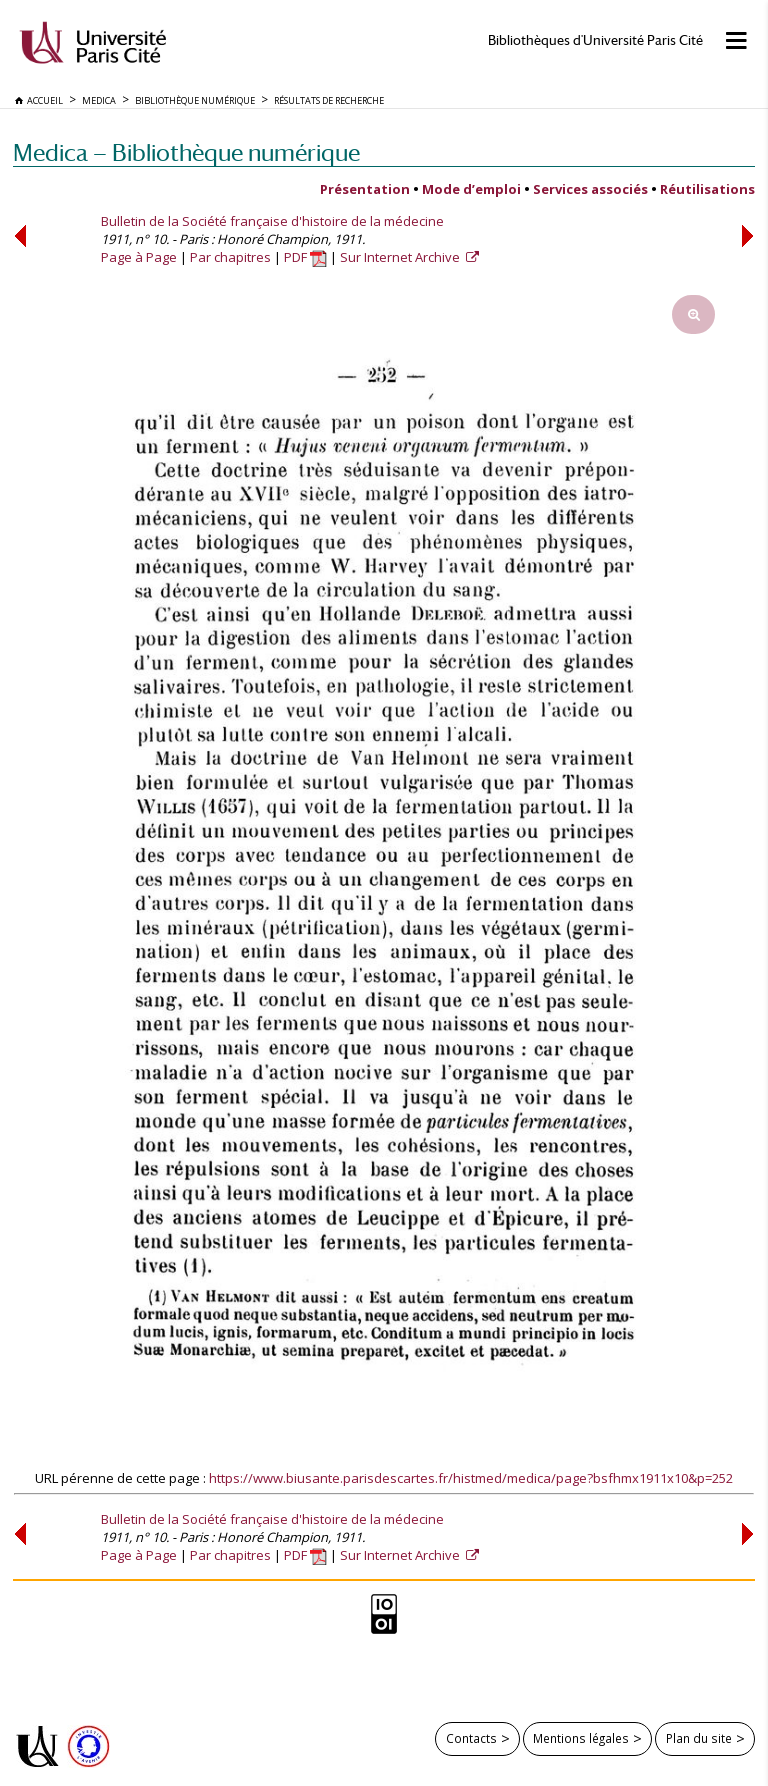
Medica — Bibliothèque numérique (186, 152)
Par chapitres (230, 257)
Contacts (471, 1738)
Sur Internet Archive (401, 257)
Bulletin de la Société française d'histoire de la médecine (272, 221)
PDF (305, 257)
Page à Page (139, 257)
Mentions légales (581, 1738)
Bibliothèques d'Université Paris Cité (595, 40)
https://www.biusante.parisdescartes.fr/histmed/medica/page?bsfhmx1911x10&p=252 (471, 1478)
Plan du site (699, 1738)
